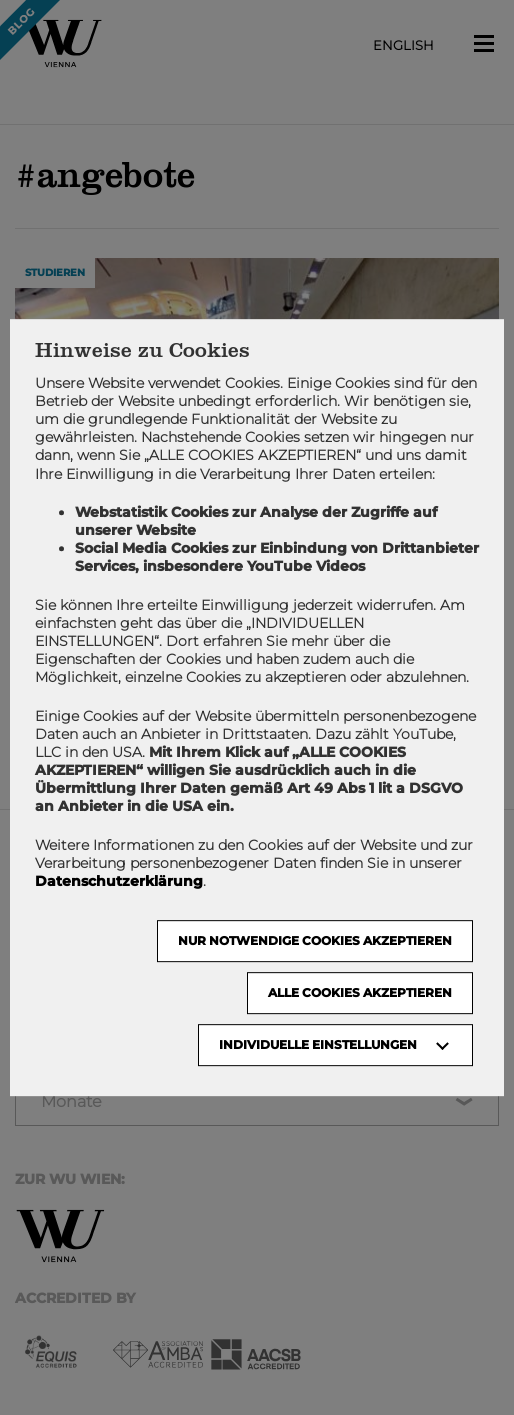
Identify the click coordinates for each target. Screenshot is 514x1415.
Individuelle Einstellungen (318, 1044)
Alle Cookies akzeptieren (360, 992)
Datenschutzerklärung (119, 881)
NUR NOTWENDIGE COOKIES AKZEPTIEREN (315, 940)
